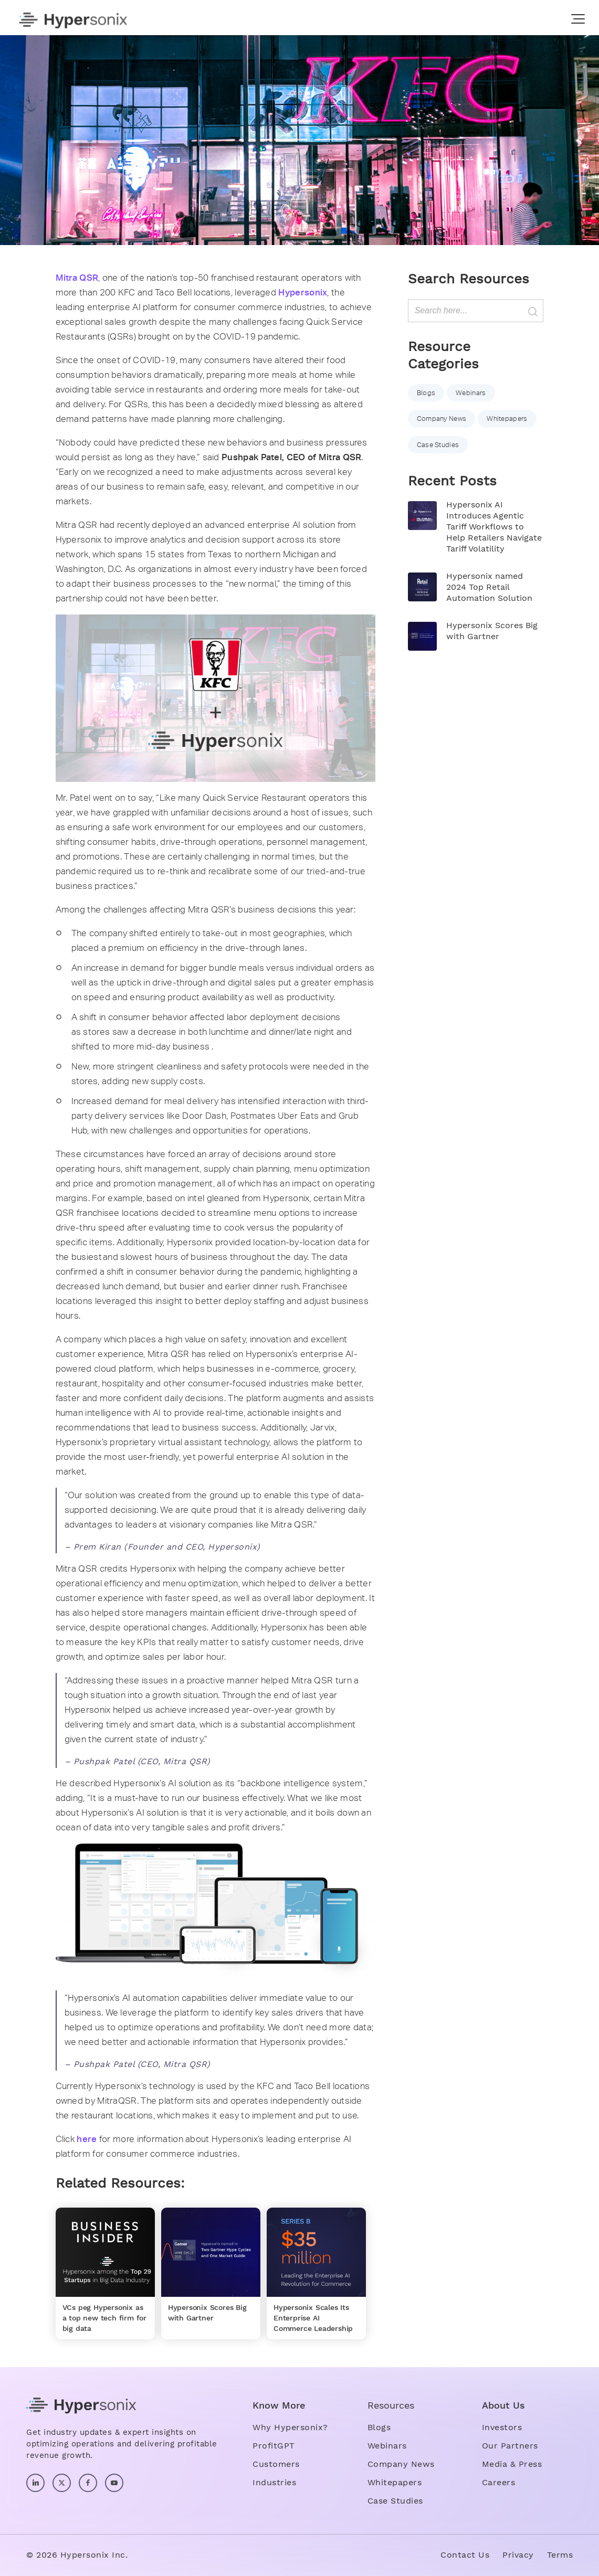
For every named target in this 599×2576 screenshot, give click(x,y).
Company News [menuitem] (401, 2464)
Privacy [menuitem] (518, 2555)
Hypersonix (302, 292)
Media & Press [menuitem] (512, 2464)
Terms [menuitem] (560, 2555)
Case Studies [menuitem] (395, 2501)
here (87, 2139)
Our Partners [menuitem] (510, 2446)
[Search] (476, 310)
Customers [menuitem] (276, 2464)
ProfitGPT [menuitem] (274, 2446)
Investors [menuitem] (502, 2427)
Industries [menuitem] (274, 2482)
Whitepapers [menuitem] (394, 2482)
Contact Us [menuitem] (464, 2555)
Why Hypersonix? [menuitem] (290, 2427)
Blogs (426, 393)
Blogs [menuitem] (379, 2427)
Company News (442, 418)
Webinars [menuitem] (387, 2446)
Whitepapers (507, 418)
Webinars (471, 393)
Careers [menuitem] (499, 2482)
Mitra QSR (77, 277)
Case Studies (438, 445)
